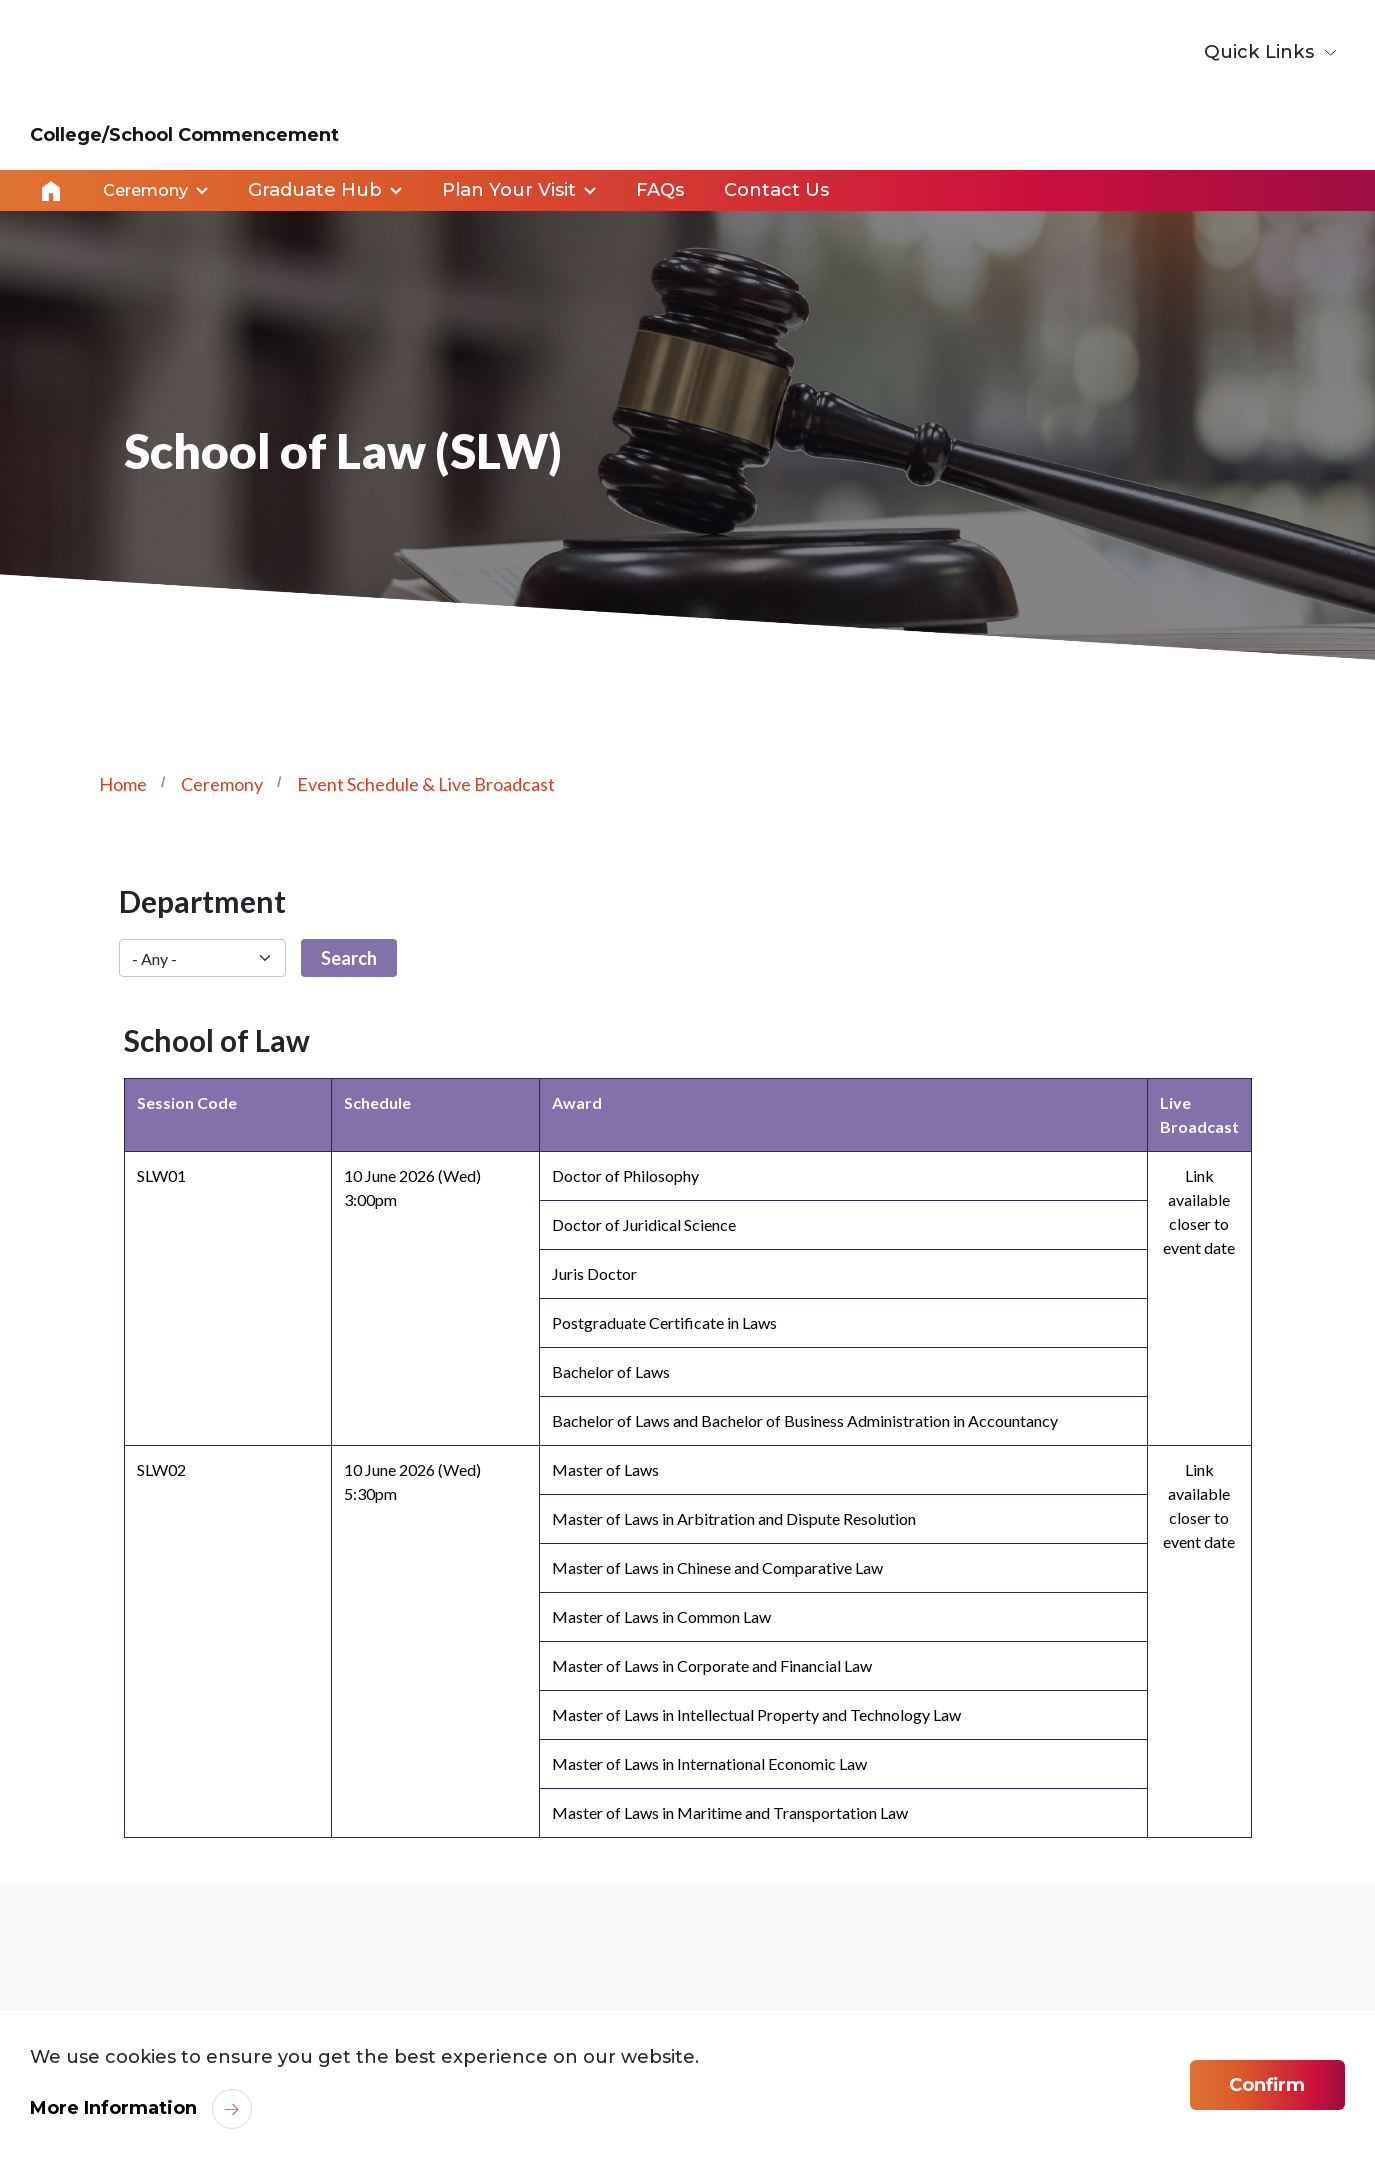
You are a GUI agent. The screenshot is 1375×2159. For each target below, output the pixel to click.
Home (51, 190)
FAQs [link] (660, 190)
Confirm (1267, 2085)
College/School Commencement (184, 135)
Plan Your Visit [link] (509, 190)
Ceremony (222, 783)
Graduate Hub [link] (315, 190)
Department (202, 899)
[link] (1251, 1995)
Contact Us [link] (776, 190)
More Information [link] (113, 2108)
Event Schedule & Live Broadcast (426, 783)
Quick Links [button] (1262, 51)
